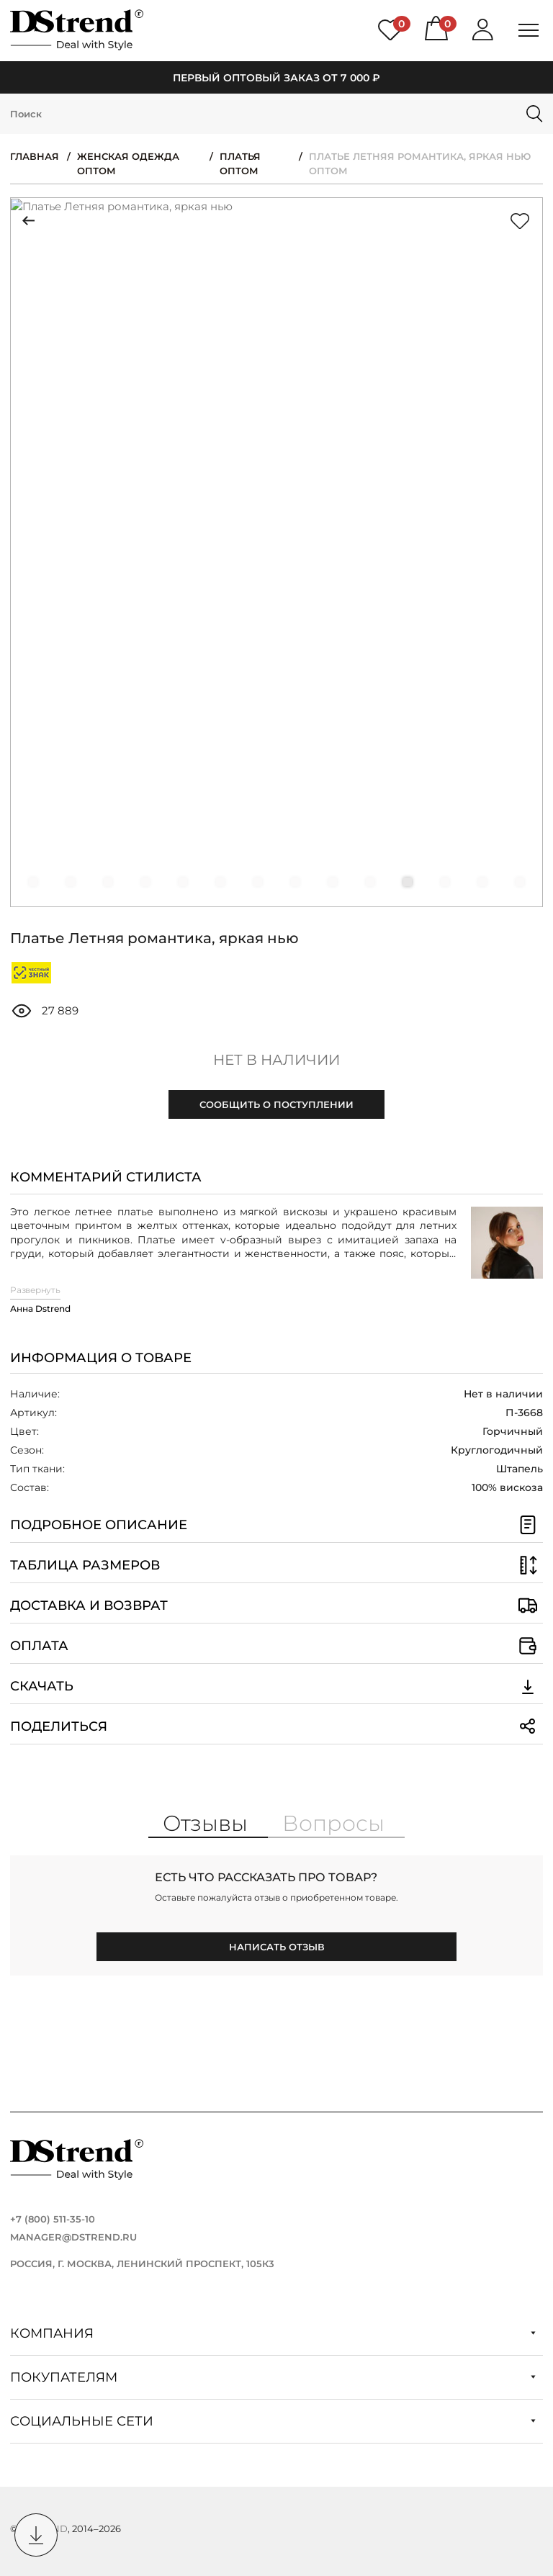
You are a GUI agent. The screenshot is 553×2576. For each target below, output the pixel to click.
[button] (33, 882)
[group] (276, 552)
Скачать (276, 1686)
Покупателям (273, 2377)
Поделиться (276, 1726)
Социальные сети (273, 2421)
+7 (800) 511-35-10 (52, 2219)
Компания (273, 2333)
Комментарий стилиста (106, 1177)
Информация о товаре (101, 1358)
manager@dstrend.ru (73, 2237)
